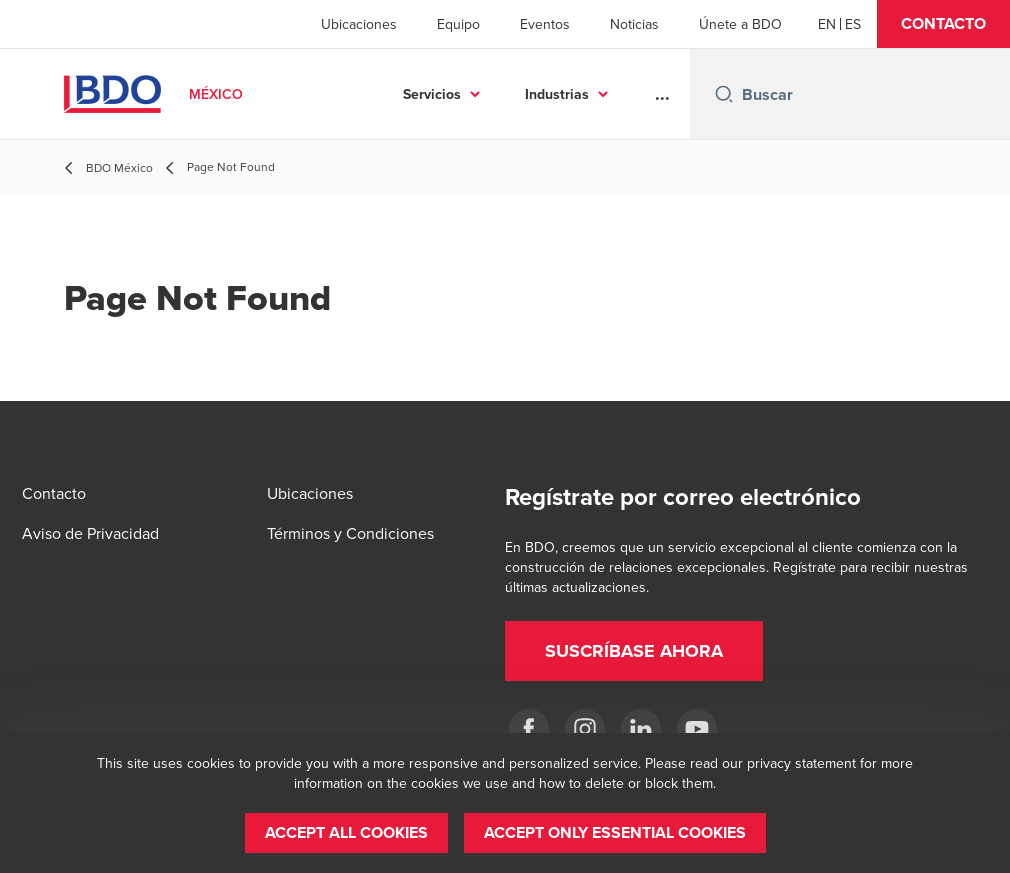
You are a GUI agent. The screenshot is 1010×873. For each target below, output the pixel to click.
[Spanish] (853, 24)
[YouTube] (697, 729)
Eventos (545, 24)
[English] (827, 24)
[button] (943, 24)
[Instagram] (585, 729)
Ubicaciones (359, 24)
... (662, 94)
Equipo (458, 24)
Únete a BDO (740, 24)
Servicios (432, 94)
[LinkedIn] (641, 729)
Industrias (557, 94)
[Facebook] (529, 729)
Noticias (634, 24)
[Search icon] (724, 94)
